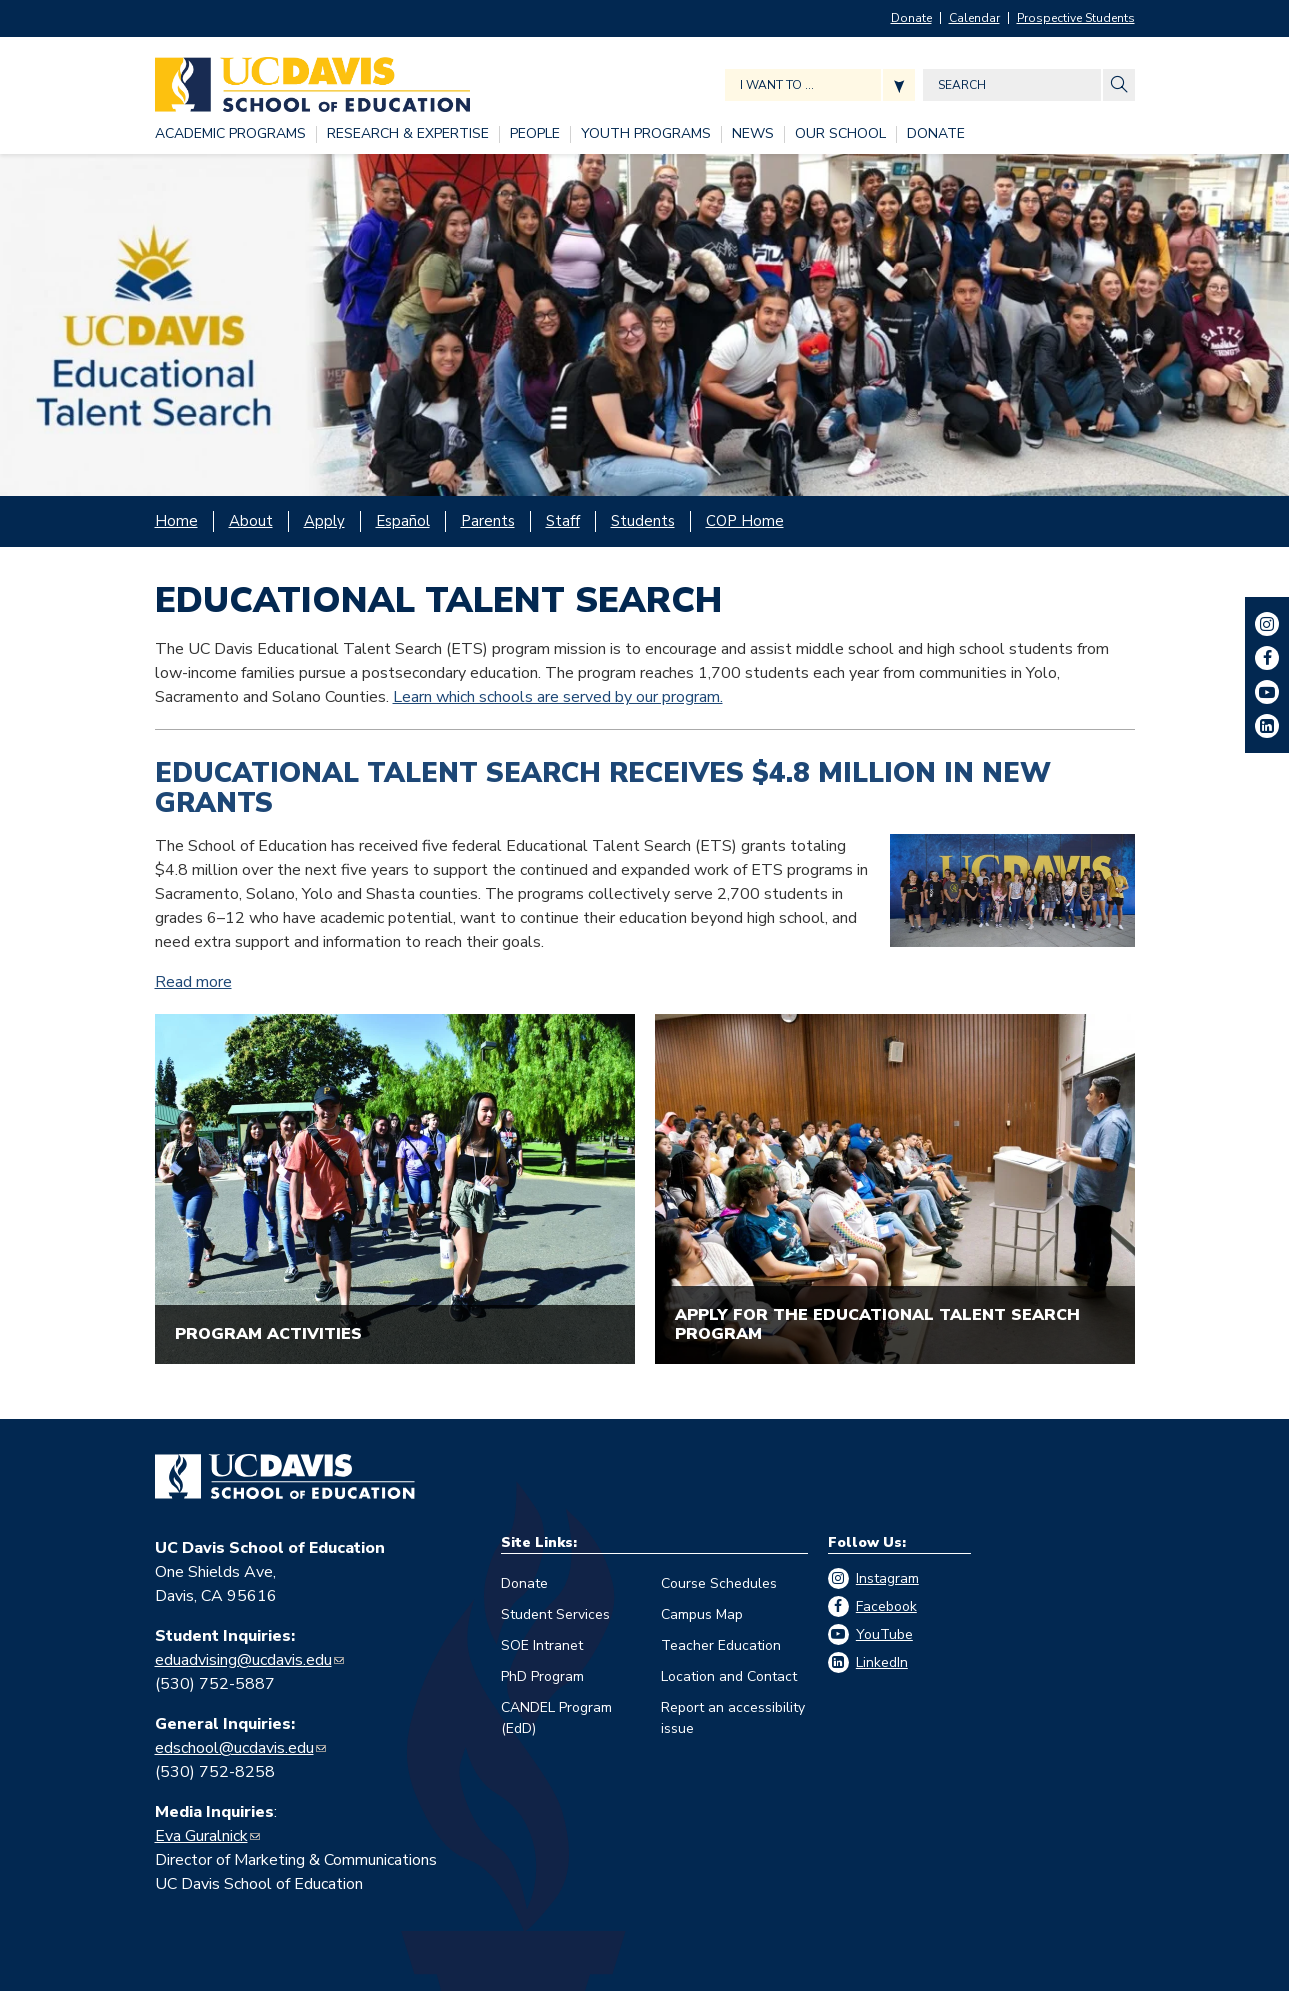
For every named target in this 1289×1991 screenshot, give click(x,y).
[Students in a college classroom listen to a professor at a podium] (895, 1189)
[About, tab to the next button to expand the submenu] (250, 521)
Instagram (887, 1578)
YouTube (884, 1634)
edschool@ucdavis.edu (234, 1748)
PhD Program (542, 1676)
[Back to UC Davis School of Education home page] (312, 79)
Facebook (886, 1606)
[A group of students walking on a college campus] (395, 1189)
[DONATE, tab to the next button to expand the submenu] (936, 134)
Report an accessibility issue (733, 1718)
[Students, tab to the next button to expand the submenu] (642, 521)
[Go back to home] (285, 1477)
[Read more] (1012, 890)
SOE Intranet (542, 1645)
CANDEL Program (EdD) (556, 1718)
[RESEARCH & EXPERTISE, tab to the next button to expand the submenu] (408, 134)
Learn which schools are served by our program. (558, 697)
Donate (911, 18)
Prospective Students (1076, 18)
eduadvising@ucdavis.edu (243, 1660)
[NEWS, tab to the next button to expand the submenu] (753, 134)
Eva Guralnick (201, 1836)
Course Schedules (719, 1583)
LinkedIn (882, 1662)
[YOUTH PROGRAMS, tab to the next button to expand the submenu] (646, 134)
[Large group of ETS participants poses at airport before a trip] (644, 325)
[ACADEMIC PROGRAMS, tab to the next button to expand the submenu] (230, 134)
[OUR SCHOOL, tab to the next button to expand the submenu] (840, 134)
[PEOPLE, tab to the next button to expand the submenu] (535, 134)
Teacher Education (721, 1645)
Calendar (974, 18)
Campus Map (702, 1614)
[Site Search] (1119, 85)
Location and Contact (729, 1676)
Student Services (555, 1614)
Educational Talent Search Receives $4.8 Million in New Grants (603, 788)
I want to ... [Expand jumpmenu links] (777, 85)
